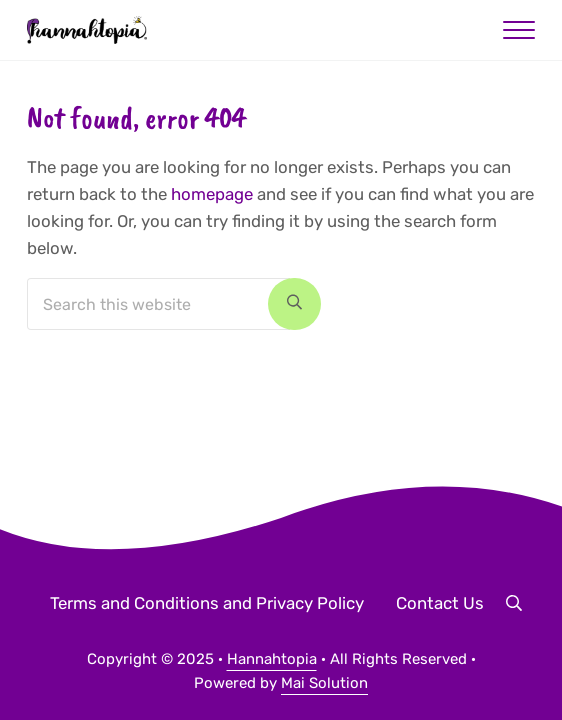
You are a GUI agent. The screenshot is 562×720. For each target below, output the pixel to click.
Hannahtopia (272, 659)
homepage (212, 194)
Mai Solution (324, 683)
